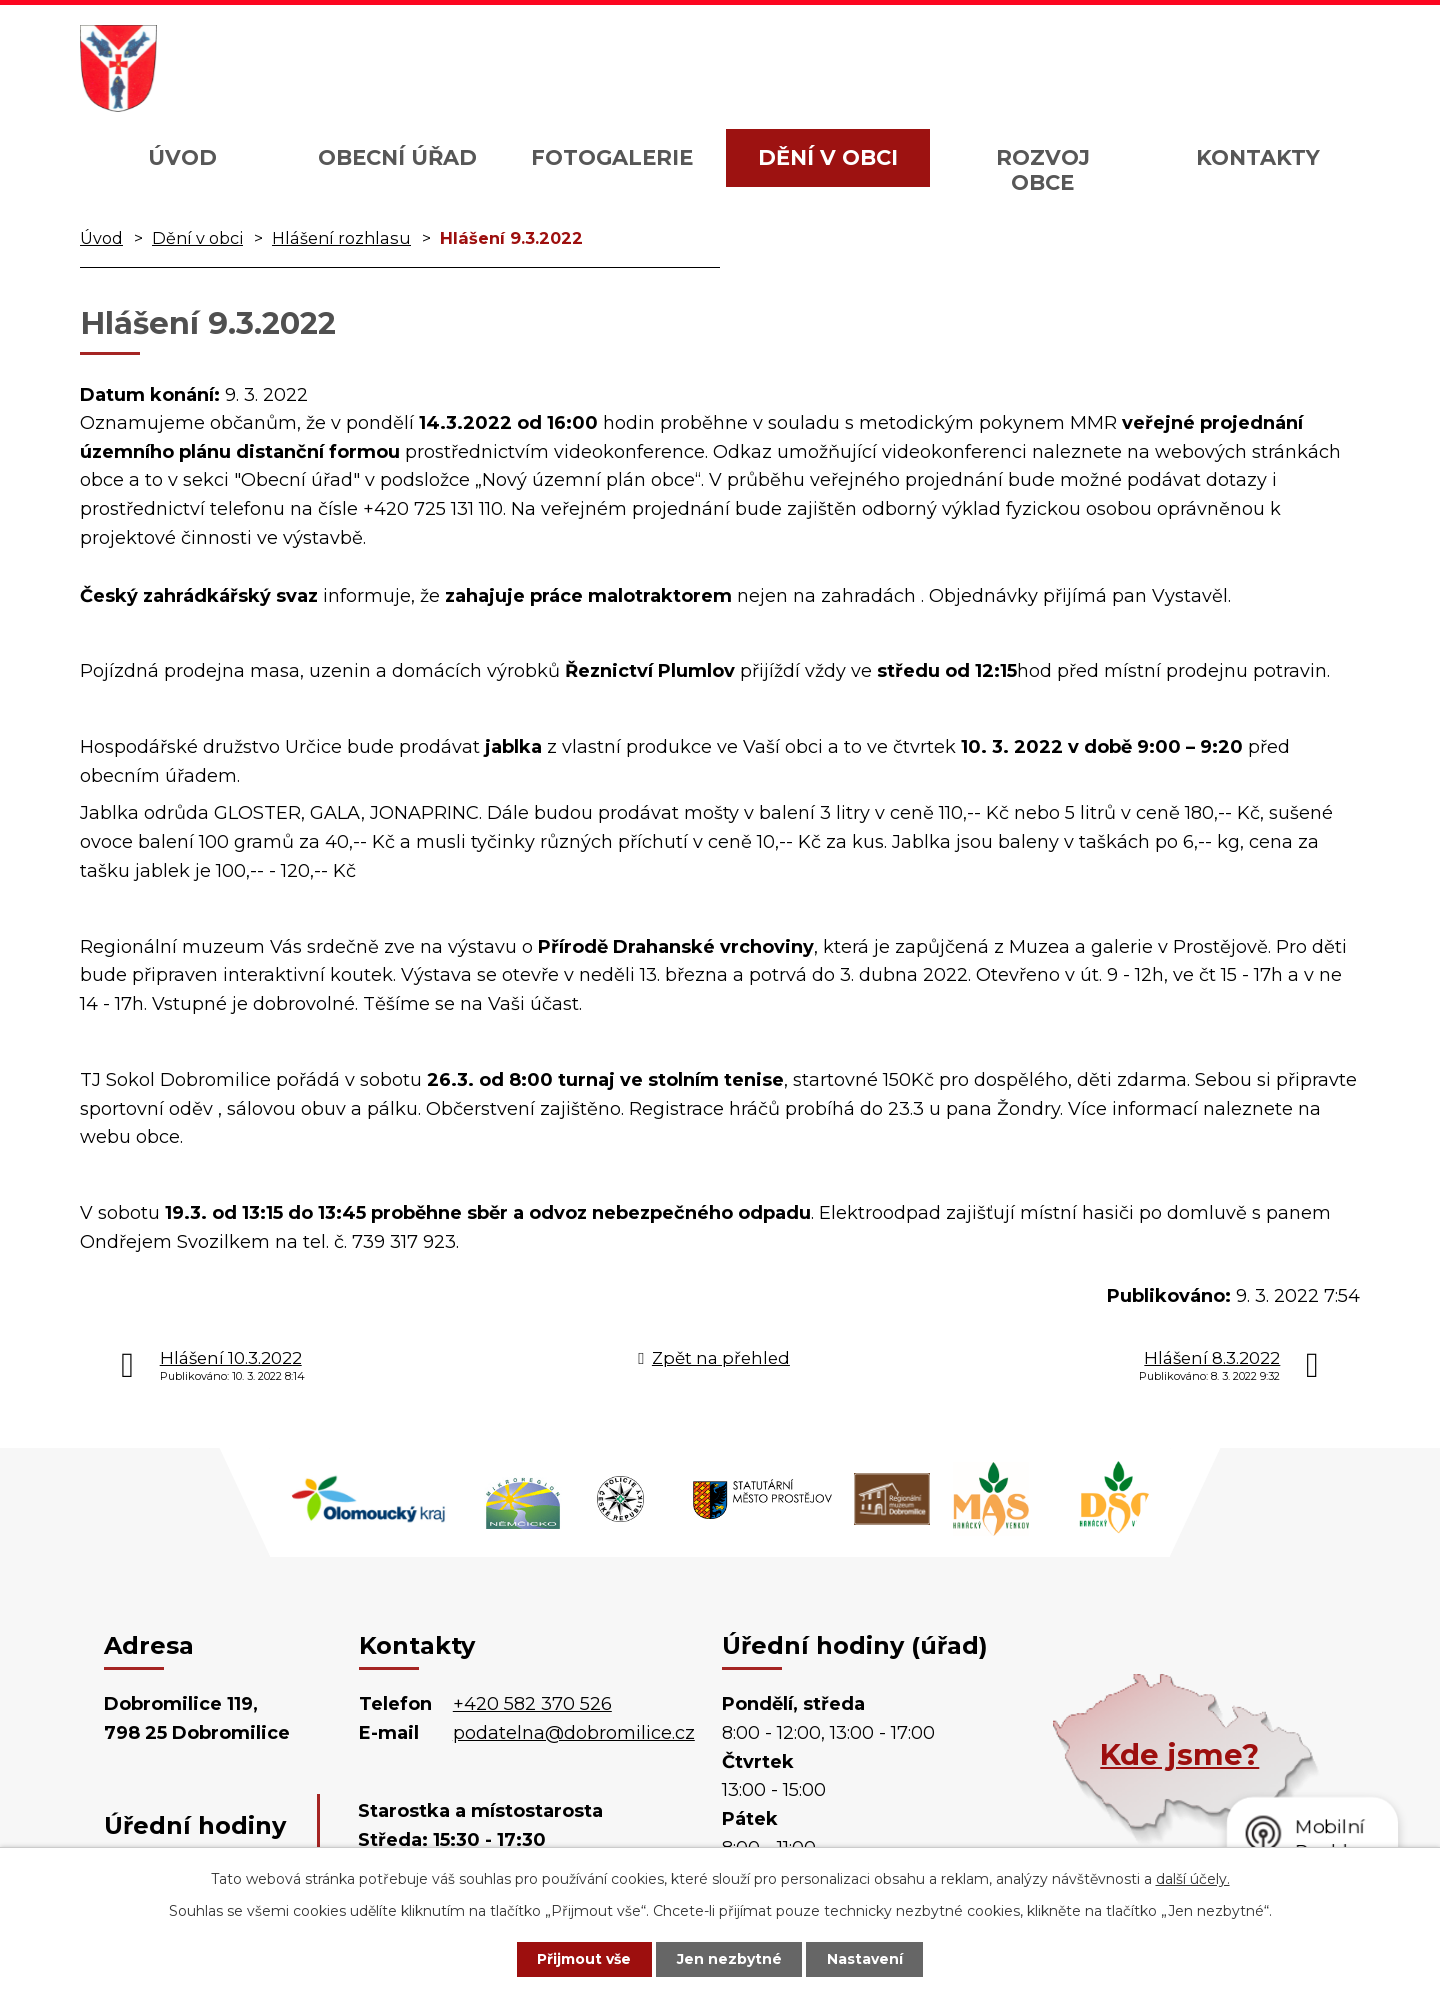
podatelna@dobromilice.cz (574, 1733)
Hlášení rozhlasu (341, 238)
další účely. (1193, 1879)
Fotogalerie (612, 157)
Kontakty (1258, 157)
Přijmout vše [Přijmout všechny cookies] (584, 1959)
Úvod (182, 157)
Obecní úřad (397, 157)
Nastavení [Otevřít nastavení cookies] (866, 1959)
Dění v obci (828, 157)
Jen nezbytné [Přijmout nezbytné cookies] (729, 1959)
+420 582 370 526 (532, 1704)
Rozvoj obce (1043, 170)
